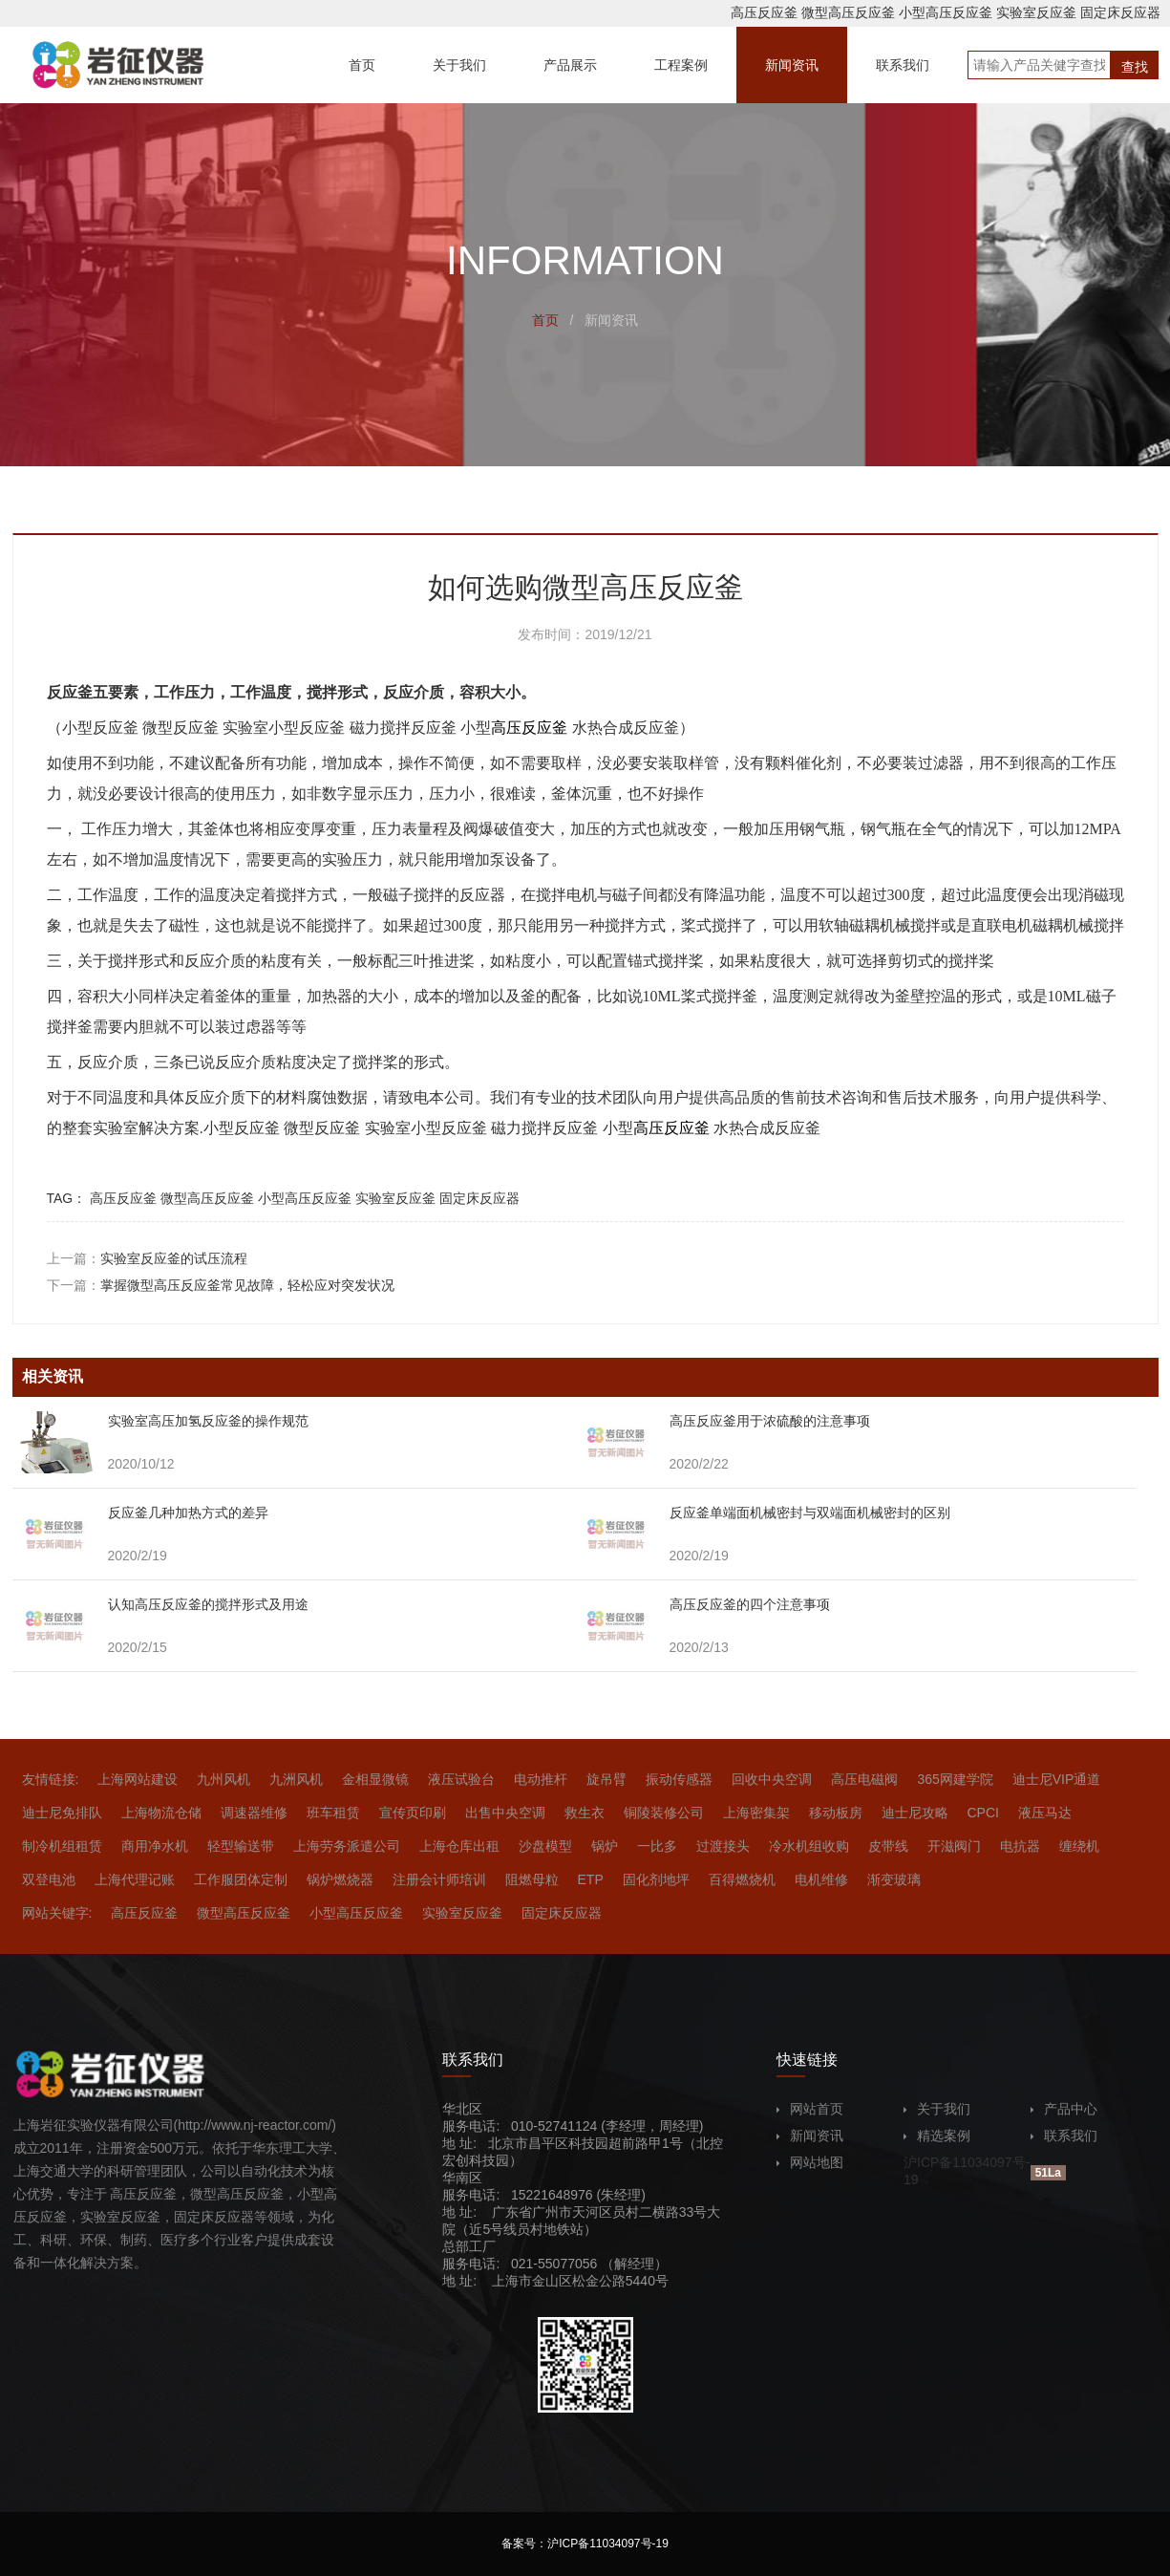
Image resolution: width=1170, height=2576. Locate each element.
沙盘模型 (545, 1846)
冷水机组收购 (809, 1846)
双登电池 (48, 1879)
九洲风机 (296, 1779)
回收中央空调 (772, 1779)
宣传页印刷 (412, 1812)
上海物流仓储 (161, 1812)
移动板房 (835, 1812)
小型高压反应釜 (945, 12)
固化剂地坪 (656, 1879)
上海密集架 (756, 1812)
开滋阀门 (954, 1846)
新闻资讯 (809, 2135)
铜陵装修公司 (664, 1812)
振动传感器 (679, 1779)
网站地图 (809, 2162)
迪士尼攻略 (915, 1812)
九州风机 (223, 1779)
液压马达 (1045, 1812)
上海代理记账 (135, 1879)
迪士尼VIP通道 (1056, 1779)
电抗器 (1020, 1846)
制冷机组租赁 (62, 1846)
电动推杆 (540, 1779)
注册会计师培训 (439, 1879)
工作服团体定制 (240, 1879)
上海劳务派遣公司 (346, 1846)
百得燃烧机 (742, 1879)
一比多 (657, 1846)
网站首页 (809, 2108)
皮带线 (888, 1846)
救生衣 (584, 1812)
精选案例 (937, 2135)
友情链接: (50, 1779)
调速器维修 (254, 1812)
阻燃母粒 (532, 1879)
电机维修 (821, 1879)
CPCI (983, 1812)
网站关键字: (57, 1913)
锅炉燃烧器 (340, 1879)
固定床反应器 (1120, 12)
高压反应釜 (764, 12)
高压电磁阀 (864, 1779)
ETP (591, 1879)
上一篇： (147, 1258)
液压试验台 (461, 1779)
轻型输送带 (240, 1846)
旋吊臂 (606, 1779)
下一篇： (220, 1285)
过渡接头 (723, 1846)
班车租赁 (333, 1812)
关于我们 (937, 2108)
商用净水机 (154, 1846)
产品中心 (1064, 2108)
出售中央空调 (505, 1812)
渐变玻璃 (894, 1879)
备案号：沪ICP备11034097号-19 (585, 2543)
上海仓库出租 (459, 1846)
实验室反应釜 (1036, 12)
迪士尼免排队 (62, 1812)
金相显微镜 (375, 1779)
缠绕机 (1079, 1846)
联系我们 (1064, 2135)
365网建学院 (954, 1779)
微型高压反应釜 (848, 12)
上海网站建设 (137, 1779)
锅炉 (604, 1846)
